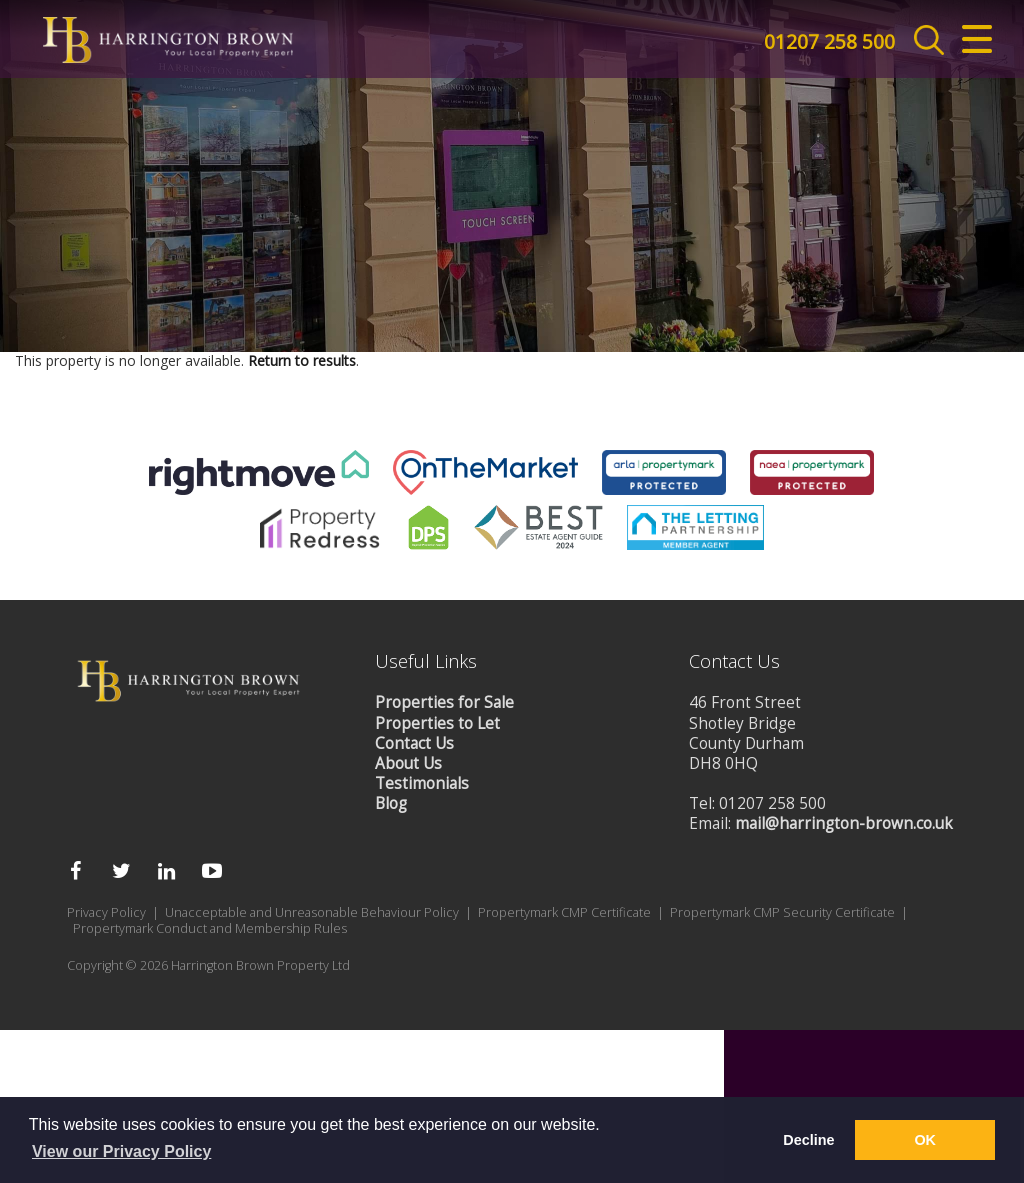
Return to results (302, 836)
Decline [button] (808, 1140)
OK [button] (925, 1140)
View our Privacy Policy (121, 1151)
